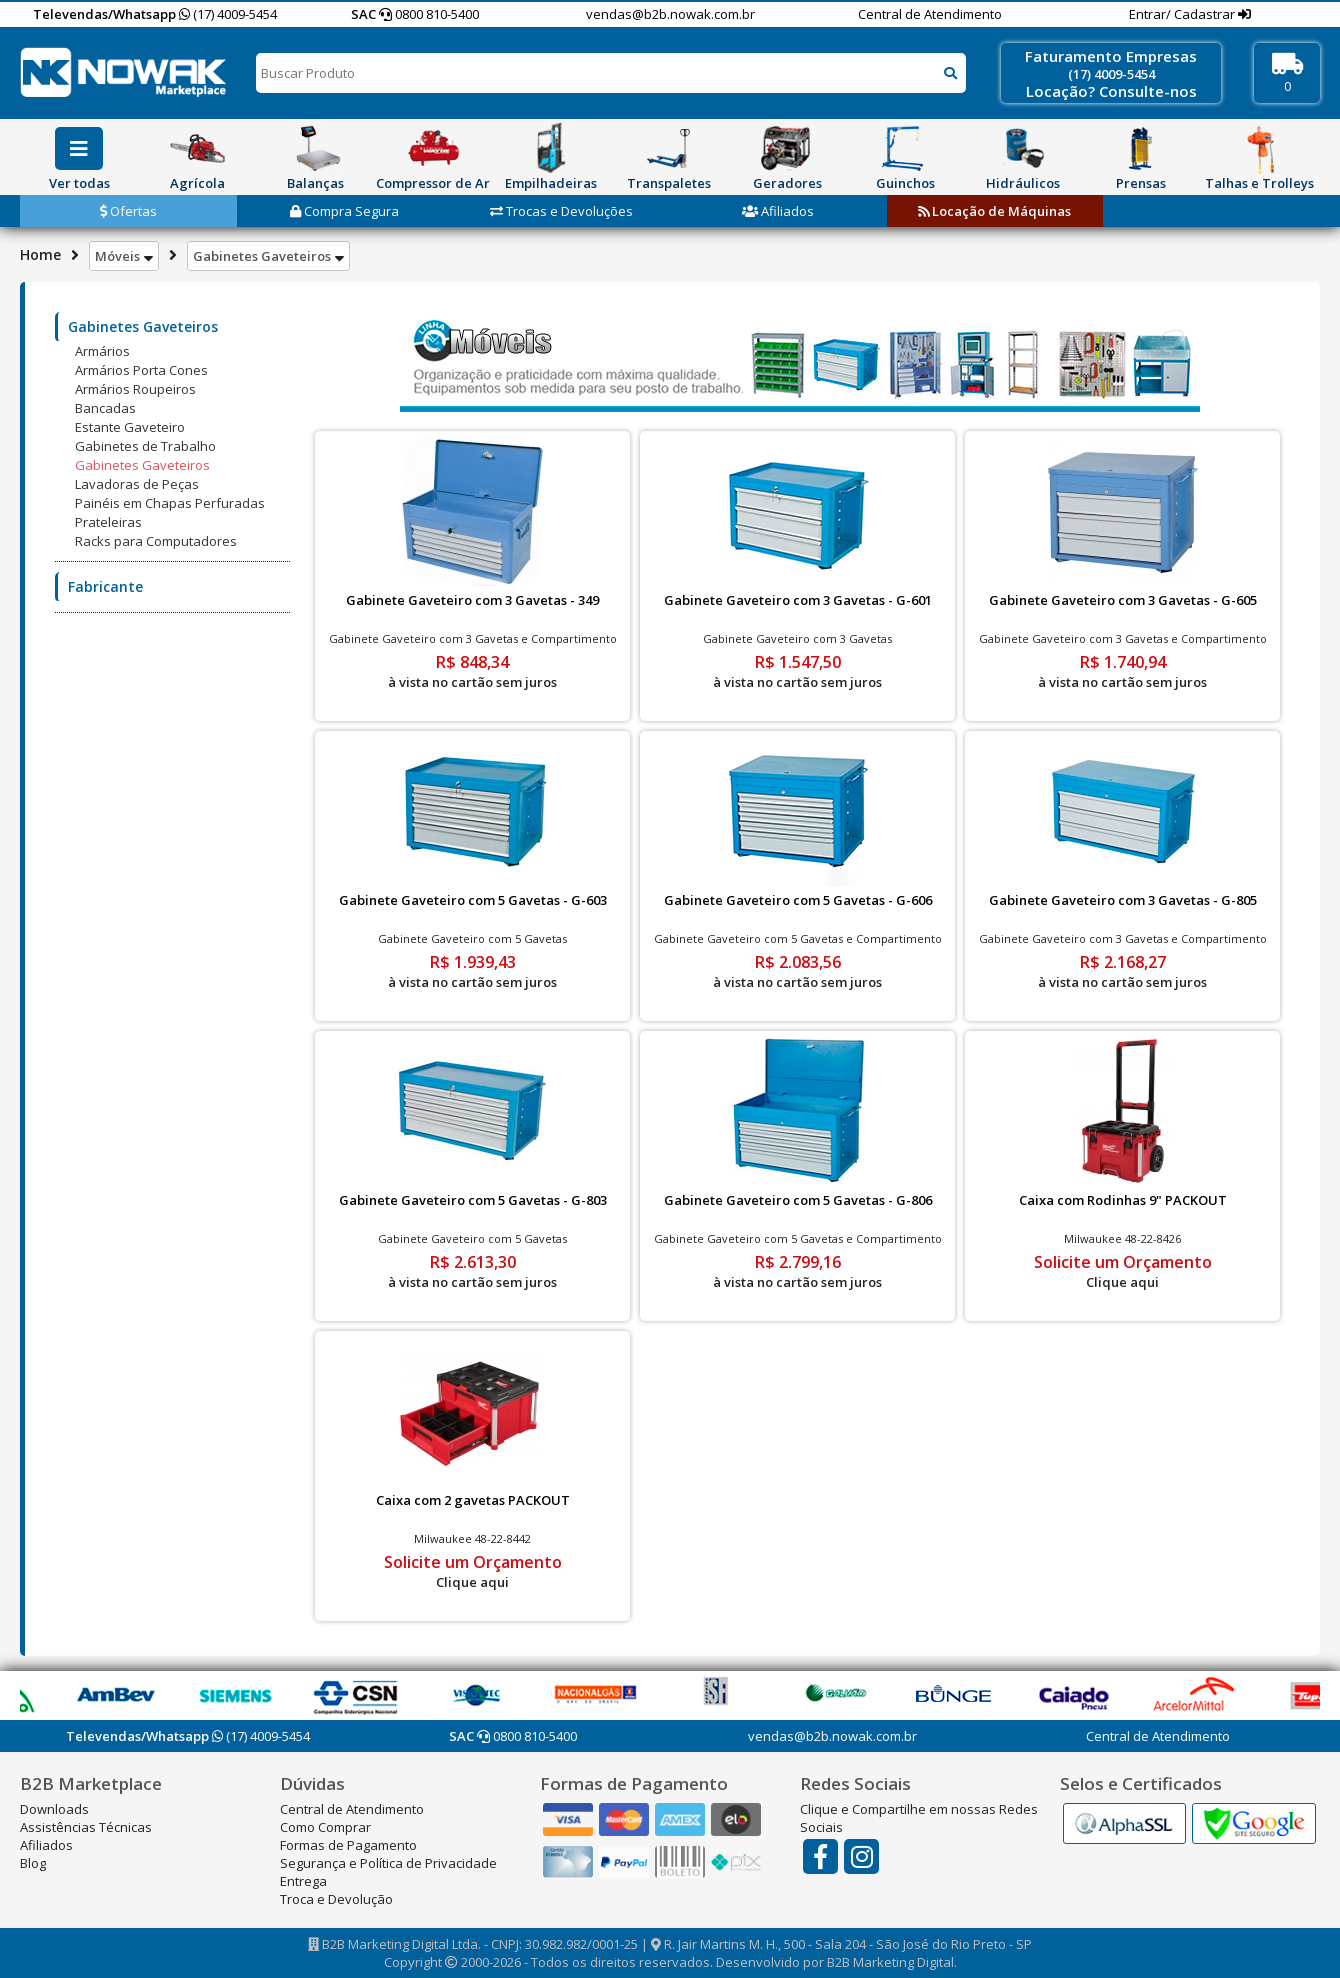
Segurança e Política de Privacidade (388, 1863)
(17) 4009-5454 (228, 14)
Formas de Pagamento (348, 1845)
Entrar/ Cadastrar (1183, 14)
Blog (33, 1863)
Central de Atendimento (930, 14)
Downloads (54, 1809)
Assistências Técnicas (86, 1827)
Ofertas (128, 211)
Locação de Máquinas (994, 211)
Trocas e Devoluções (561, 211)
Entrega (303, 1881)
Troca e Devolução (336, 1899)
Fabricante (105, 586)
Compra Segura (344, 211)
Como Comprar (325, 1827)
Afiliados (778, 211)
